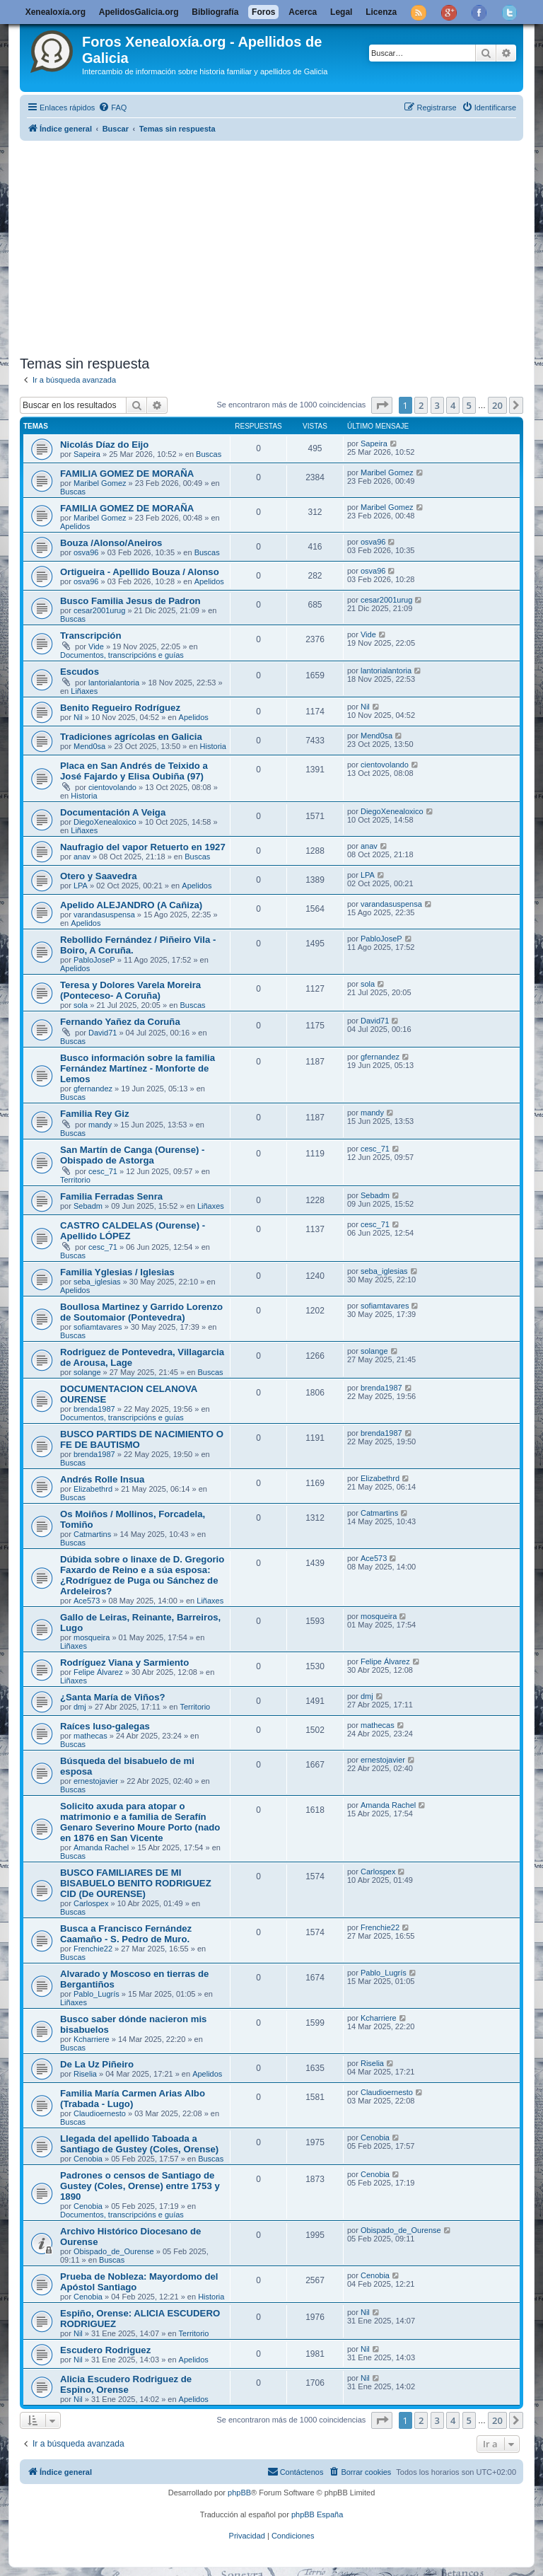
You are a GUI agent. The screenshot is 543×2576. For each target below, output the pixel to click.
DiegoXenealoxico (105, 822)
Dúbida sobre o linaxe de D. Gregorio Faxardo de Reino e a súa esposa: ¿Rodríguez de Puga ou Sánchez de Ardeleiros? (142, 1575)
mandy (100, 1124)
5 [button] (469, 405)
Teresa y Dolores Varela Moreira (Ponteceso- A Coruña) (130, 990)
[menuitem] (112, 107)
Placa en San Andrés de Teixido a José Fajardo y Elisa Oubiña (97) (134, 771)
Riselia (85, 2074)
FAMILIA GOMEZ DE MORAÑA (127, 473)
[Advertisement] (271, 245)
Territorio (75, 1180)
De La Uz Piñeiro (97, 2064)
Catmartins (92, 1534)
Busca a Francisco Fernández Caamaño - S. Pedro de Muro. (126, 1933)
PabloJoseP (94, 960)
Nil (78, 717)
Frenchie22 (93, 1948)
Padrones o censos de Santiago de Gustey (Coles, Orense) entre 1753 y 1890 (140, 2186)
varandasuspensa (104, 914)
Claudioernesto (100, 2113)
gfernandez (93, 1088)
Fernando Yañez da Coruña (120, 1021)
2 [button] (421, 405)
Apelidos (75, 526)
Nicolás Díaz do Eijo (104, 444)
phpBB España (317, 2514)
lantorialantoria (113, 682)
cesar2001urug (99, 610)
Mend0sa (89, 746)
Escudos (79, 671)
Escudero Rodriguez (105, 2350)
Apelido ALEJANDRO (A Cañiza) (131, 905)
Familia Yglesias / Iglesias (117, 1272)
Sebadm (88, 1206)
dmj (80, 1706)
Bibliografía (215, 12)
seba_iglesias (97, 1281)
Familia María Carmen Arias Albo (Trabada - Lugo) (132, 2098)
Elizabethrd (93, 1489)
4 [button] (452, 405)
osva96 (86, 552)
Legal (341, 12)
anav (82, 856)
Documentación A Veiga (112, 812)
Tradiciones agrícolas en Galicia (131, 736)
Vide (96, 646)
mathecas (90, 1735)
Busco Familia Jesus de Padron (130, 601)
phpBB (239, 2492)
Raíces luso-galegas (105, 1726)
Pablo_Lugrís (96, 1994)
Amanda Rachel (101, 1847)
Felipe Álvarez (98, 1672)
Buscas (208, 454)
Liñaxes (84, 691)
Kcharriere (92, 2039)
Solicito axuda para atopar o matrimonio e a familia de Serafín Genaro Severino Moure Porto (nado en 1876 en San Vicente (140, 1822)
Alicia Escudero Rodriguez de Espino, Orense (126, 2384)
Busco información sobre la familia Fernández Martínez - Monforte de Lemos (137, 1068)
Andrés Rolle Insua (102, 1479)
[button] (381, 405)
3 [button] (437, 405)
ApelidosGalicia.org (139, 12)
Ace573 (87, 1600)
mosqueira (92, 1637)
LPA (81, 885)
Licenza (381, 12)
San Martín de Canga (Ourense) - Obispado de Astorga (132, 1155)
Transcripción (90, 635)
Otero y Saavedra (98, 876)
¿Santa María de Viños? (112, 1697)
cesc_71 (102, 1171)
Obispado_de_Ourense (114, 2251)
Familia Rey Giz (94, 1113)
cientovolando (112, 787)
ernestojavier (96, 1781)
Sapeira (87, 454)
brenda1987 (94, 1409)
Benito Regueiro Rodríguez (120, 707)
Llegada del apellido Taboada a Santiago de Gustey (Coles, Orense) (139, 2143)
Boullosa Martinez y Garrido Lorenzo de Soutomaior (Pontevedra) (141, 1312)
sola (81, 1005)
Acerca (302, 12)
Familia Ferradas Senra (111, 1196)
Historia (213, 746)
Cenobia (88, 2158)
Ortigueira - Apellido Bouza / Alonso (139, 572)
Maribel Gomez (100, 483)
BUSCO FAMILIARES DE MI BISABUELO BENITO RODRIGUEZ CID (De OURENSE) (135, 1883)
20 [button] (497, 405)
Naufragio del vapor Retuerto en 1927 (143, 847)
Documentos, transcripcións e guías (122, 655)
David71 (102, 1032)
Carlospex (91, 1903)
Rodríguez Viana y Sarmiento (124, 1662)
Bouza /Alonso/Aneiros (111, 543)
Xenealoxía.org (55, 12)
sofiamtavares (98, 1327)
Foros (263, 12)
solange (87, 1372)
